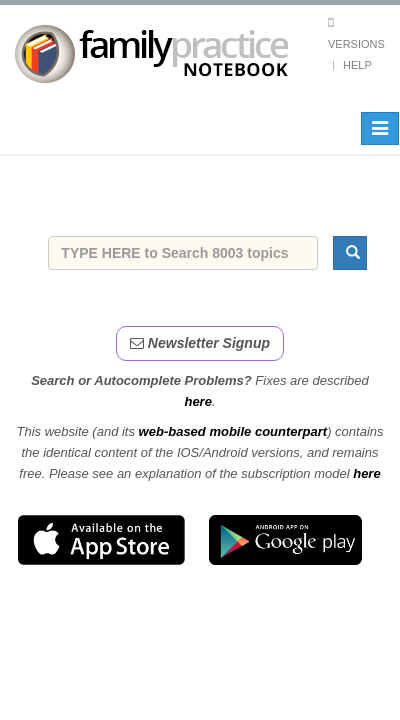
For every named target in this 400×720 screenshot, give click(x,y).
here (197, 401)
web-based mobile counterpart (233, 431)
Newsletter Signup (200, 343)
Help (357, 65)
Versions (356, 44)
